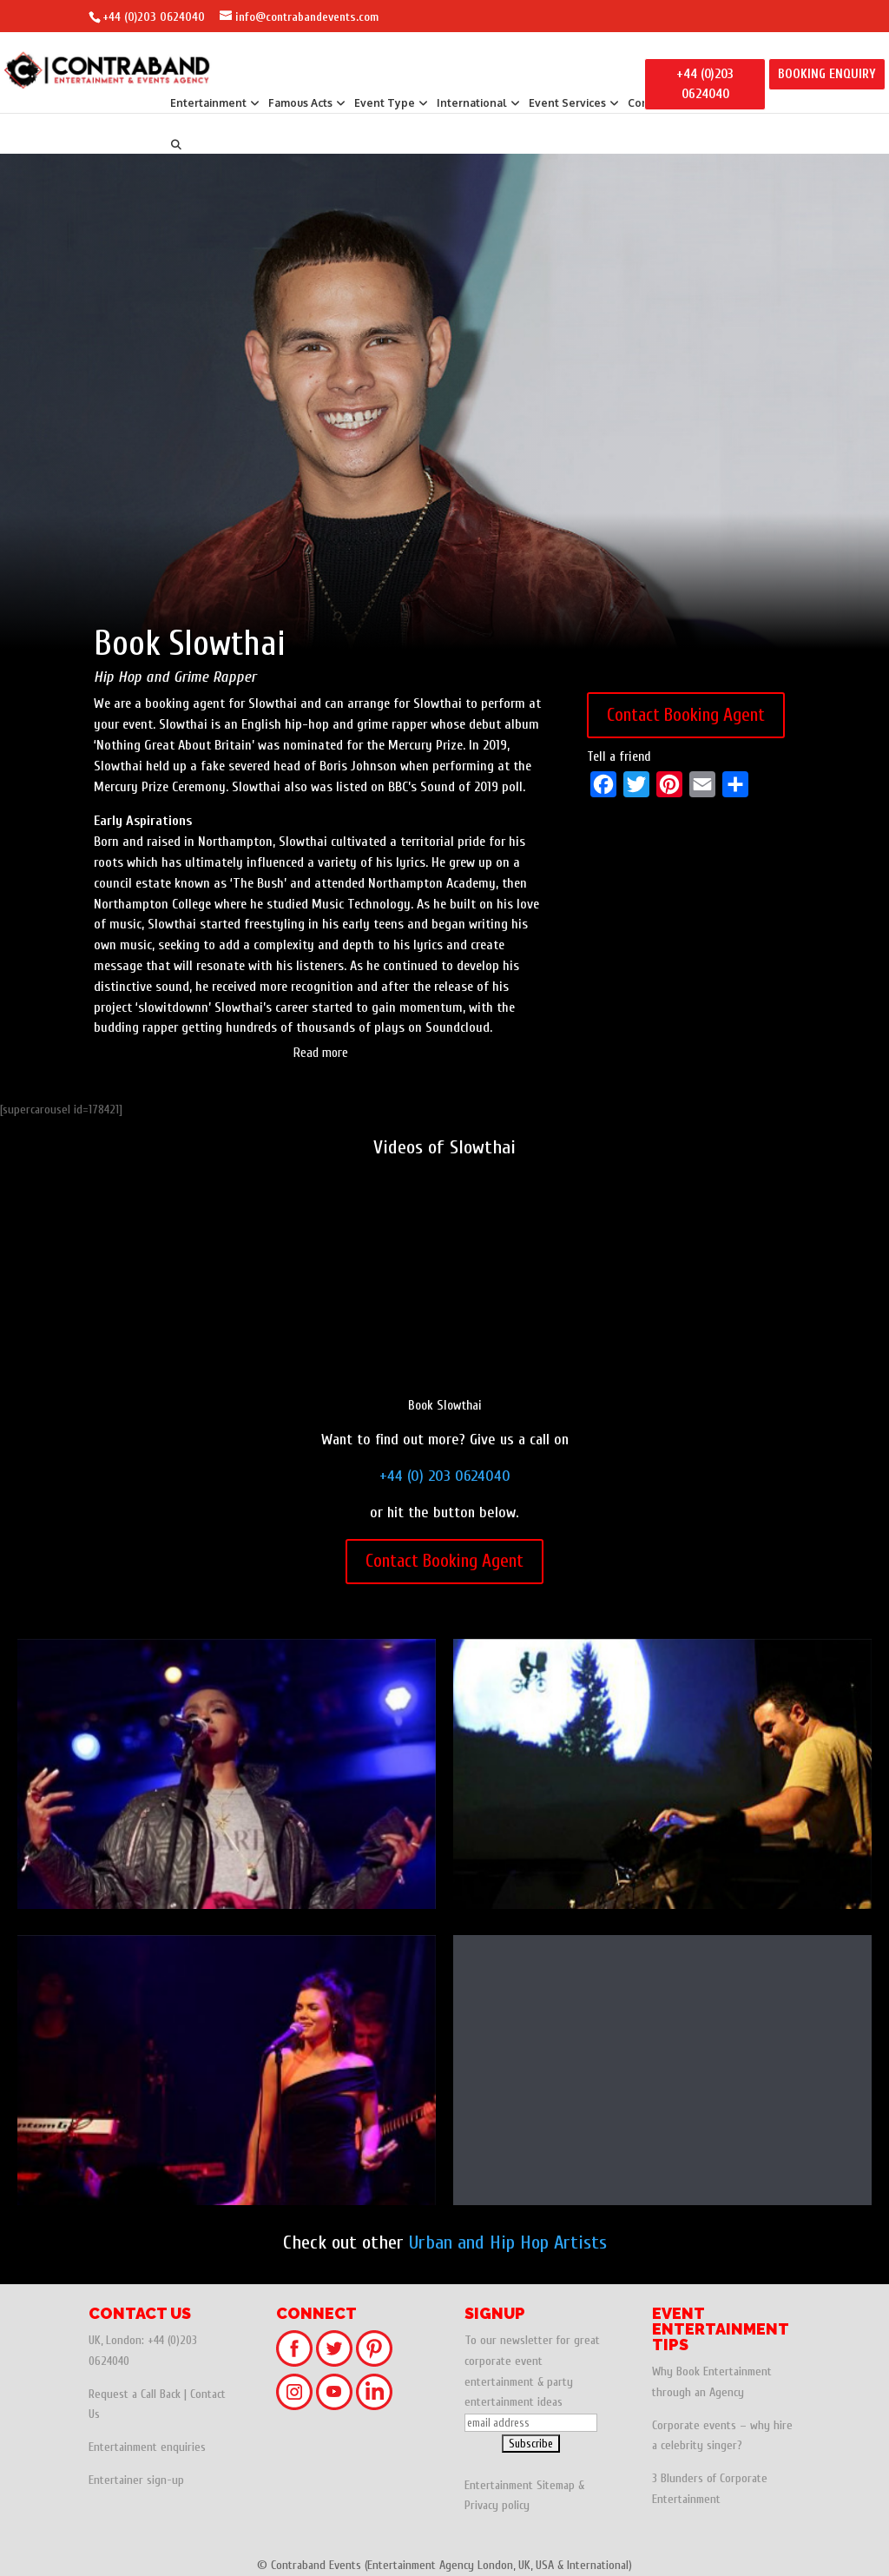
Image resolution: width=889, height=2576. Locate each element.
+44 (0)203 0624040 (153, 17)
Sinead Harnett (226, 2074)
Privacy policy (497, 2505)
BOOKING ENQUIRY (827, 74)
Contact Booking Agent (686, 714)
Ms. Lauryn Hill (226, 1778)
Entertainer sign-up (136, 2480)
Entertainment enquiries (147, 2447)
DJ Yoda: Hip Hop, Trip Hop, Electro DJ (662, 1778)
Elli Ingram (662, 2074)
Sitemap (556, 2485)
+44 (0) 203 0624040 (444, 1476)
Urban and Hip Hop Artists (508, 2242)
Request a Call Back (135, 2394)
